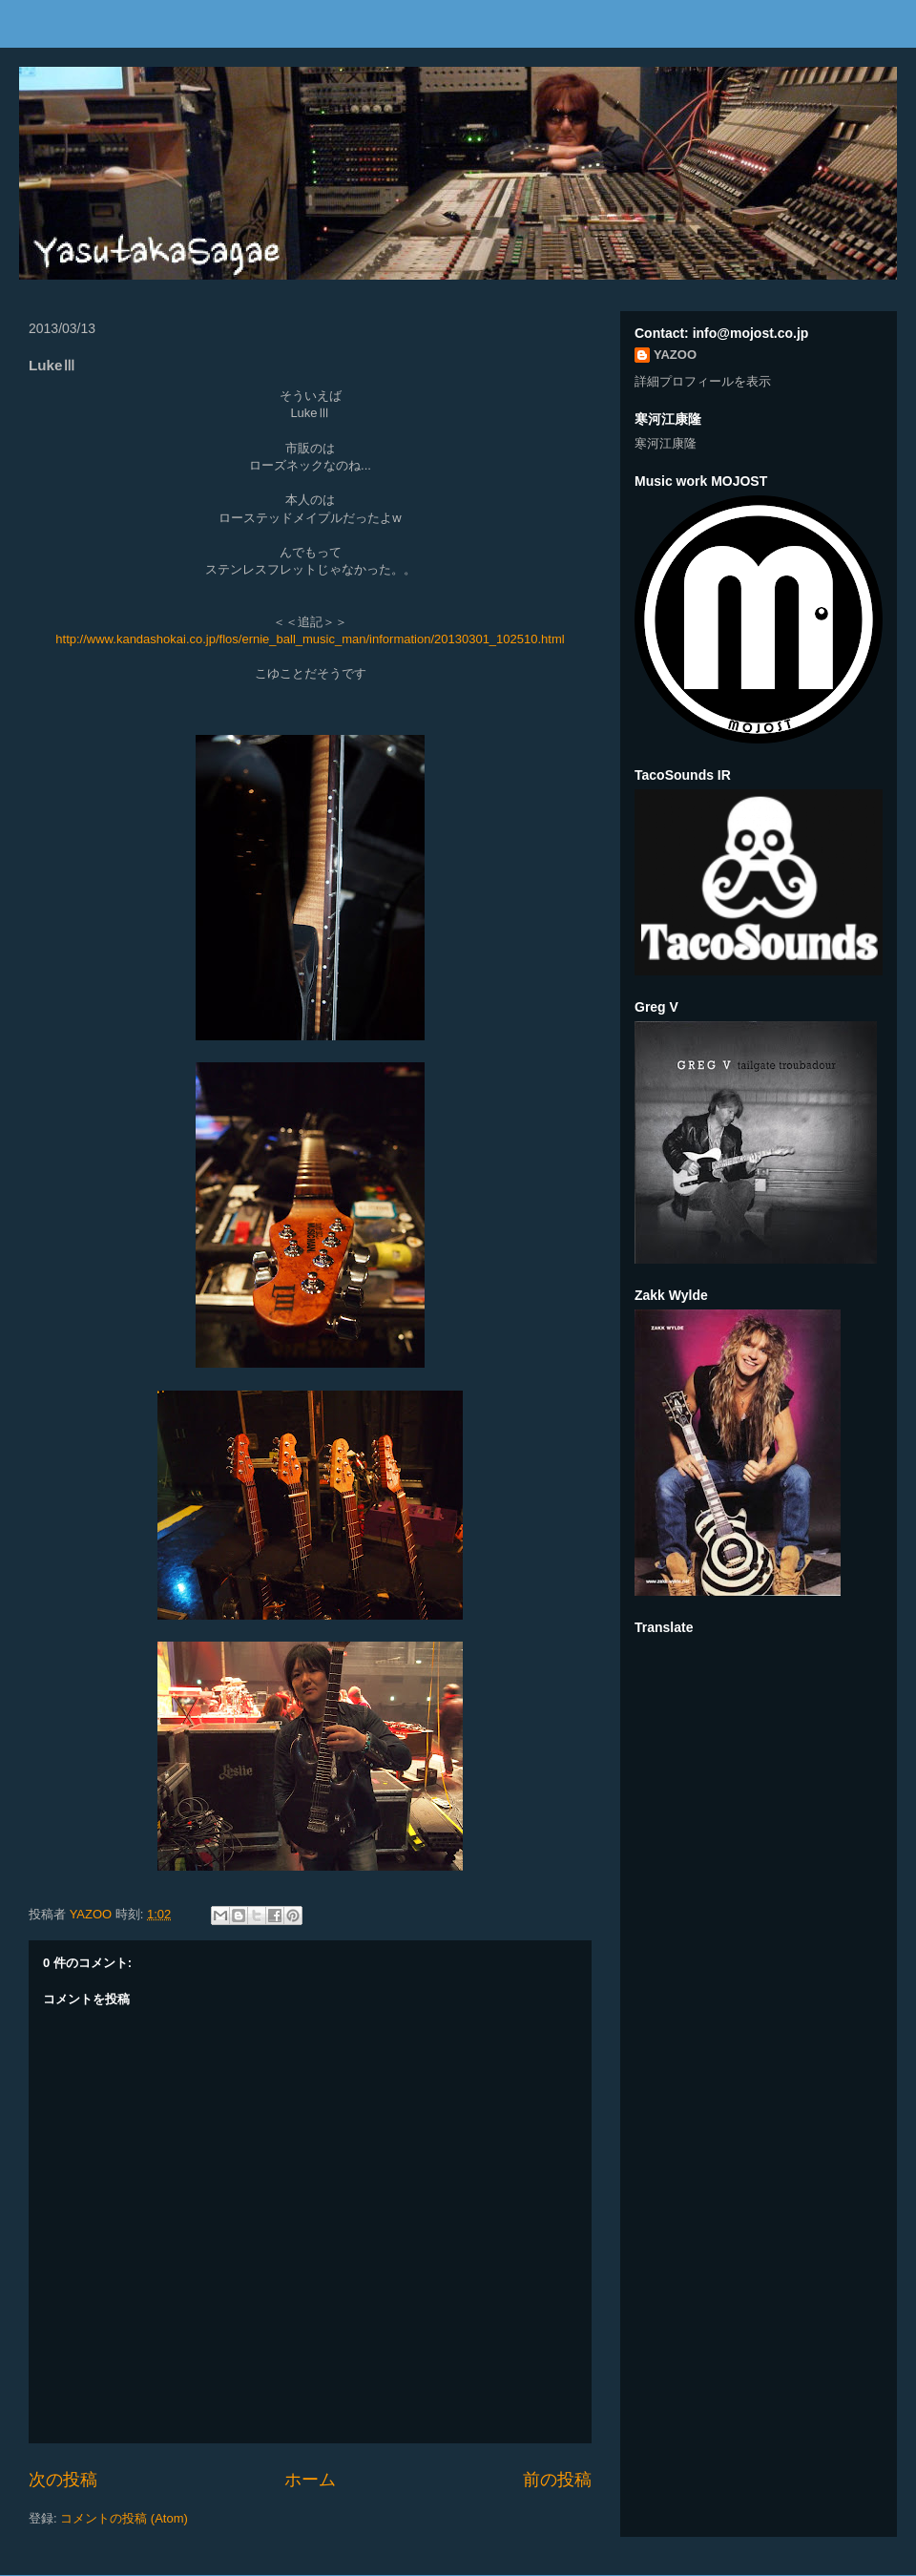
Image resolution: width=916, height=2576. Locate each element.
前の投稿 (557, 2479)
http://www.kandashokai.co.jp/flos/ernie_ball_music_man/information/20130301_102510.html (309, 639)
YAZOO (92, 1914)
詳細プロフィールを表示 (703, 381)
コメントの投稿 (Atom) (124, 2518)
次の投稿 (63, 2479)
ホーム (310, 2479)
